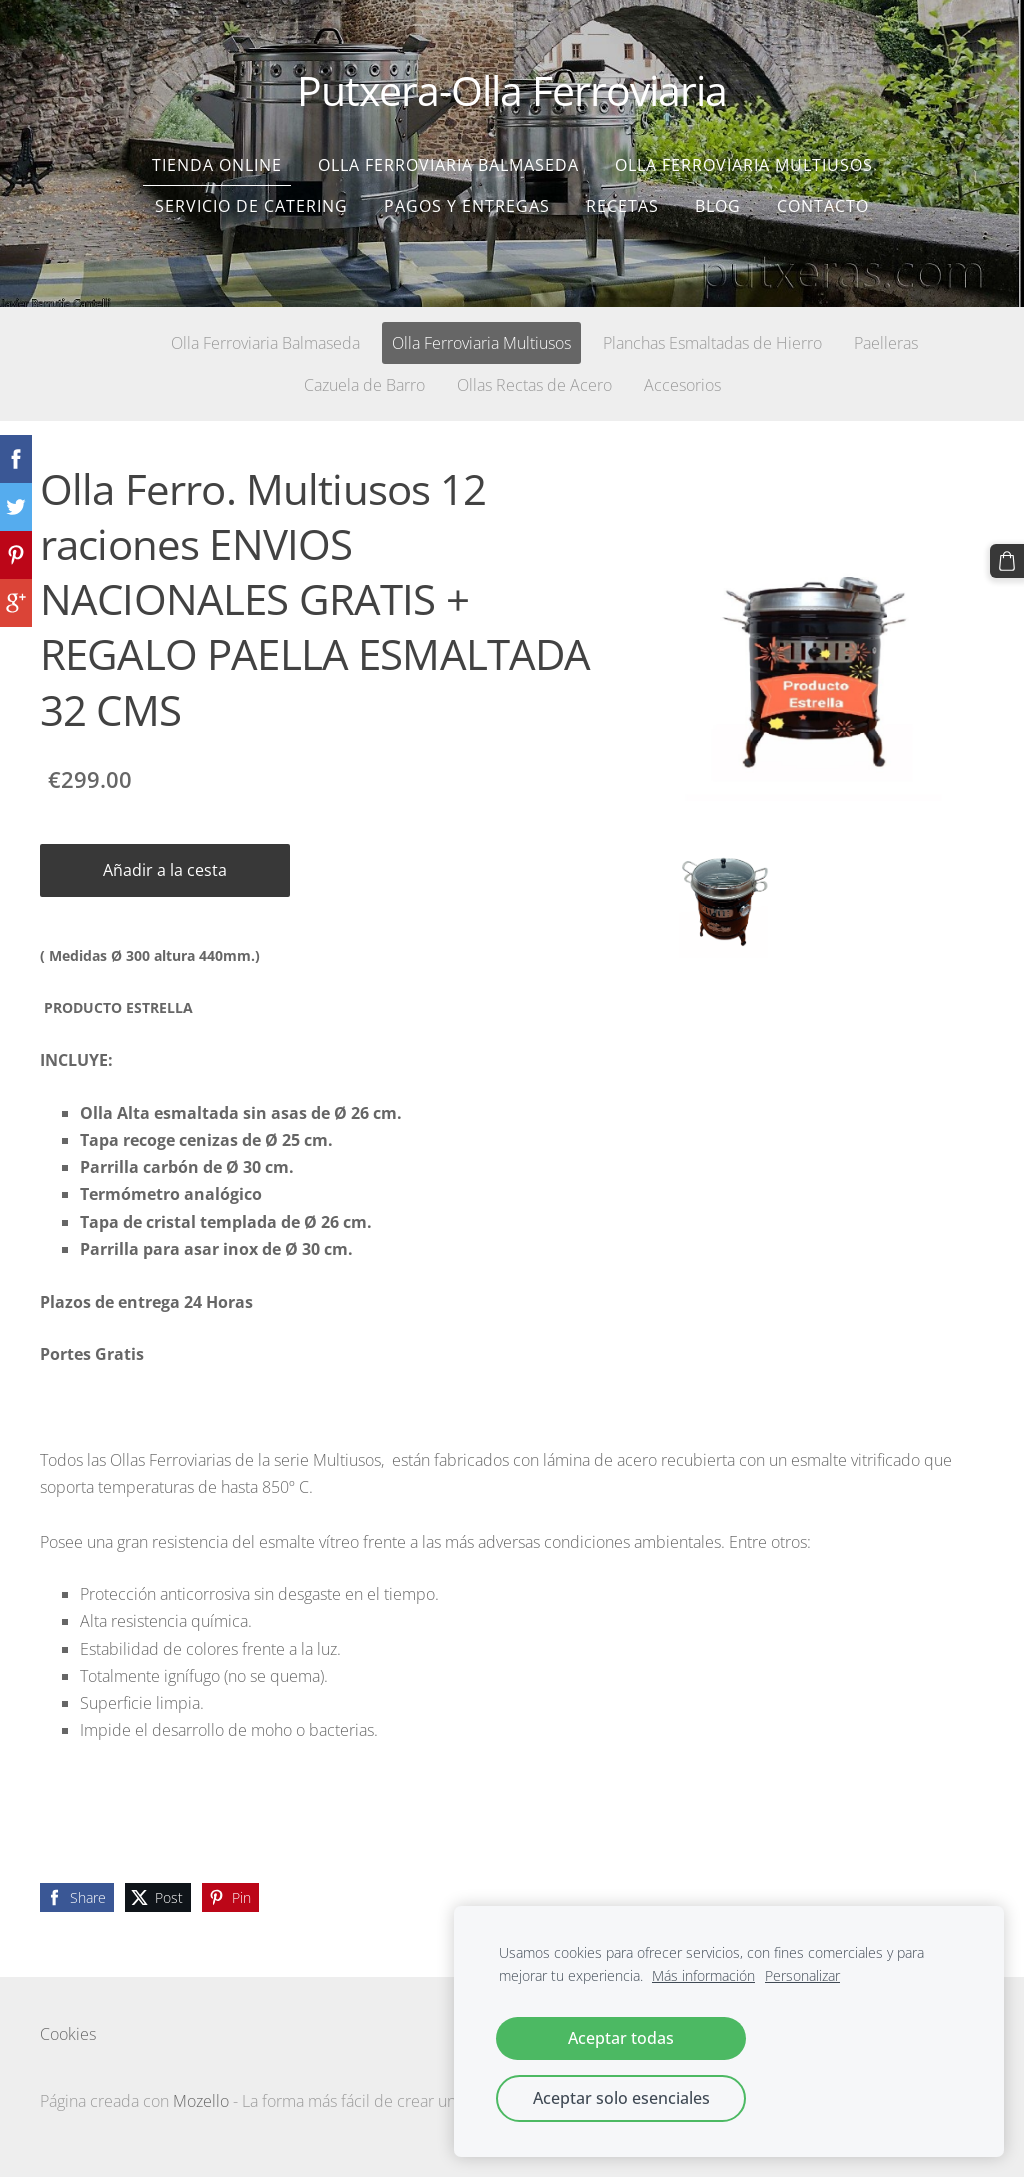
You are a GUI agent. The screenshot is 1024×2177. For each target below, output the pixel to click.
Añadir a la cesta (165, 870)
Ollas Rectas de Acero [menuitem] (534, 385)
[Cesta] (1007, 561)
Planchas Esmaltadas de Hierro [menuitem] (712, 343)
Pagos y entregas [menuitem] (467, 206)
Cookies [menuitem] (68, 2034)
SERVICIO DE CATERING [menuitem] (251, 206)
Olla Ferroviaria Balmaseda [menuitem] (448, 165)
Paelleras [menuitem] (886, 343)
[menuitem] (107, 339)
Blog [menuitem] (718, 206)
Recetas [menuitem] (622, 206)
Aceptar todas (621, 2038)
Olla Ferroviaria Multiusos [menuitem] (744, 165)
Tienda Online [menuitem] (217, 165)
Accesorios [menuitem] (682, 385)
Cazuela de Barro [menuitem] (364, 385)
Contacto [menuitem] (823, 206)
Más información (703, 1975)
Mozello (201, 2101)
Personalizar (802, 1975)
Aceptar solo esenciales (621, 2098)
